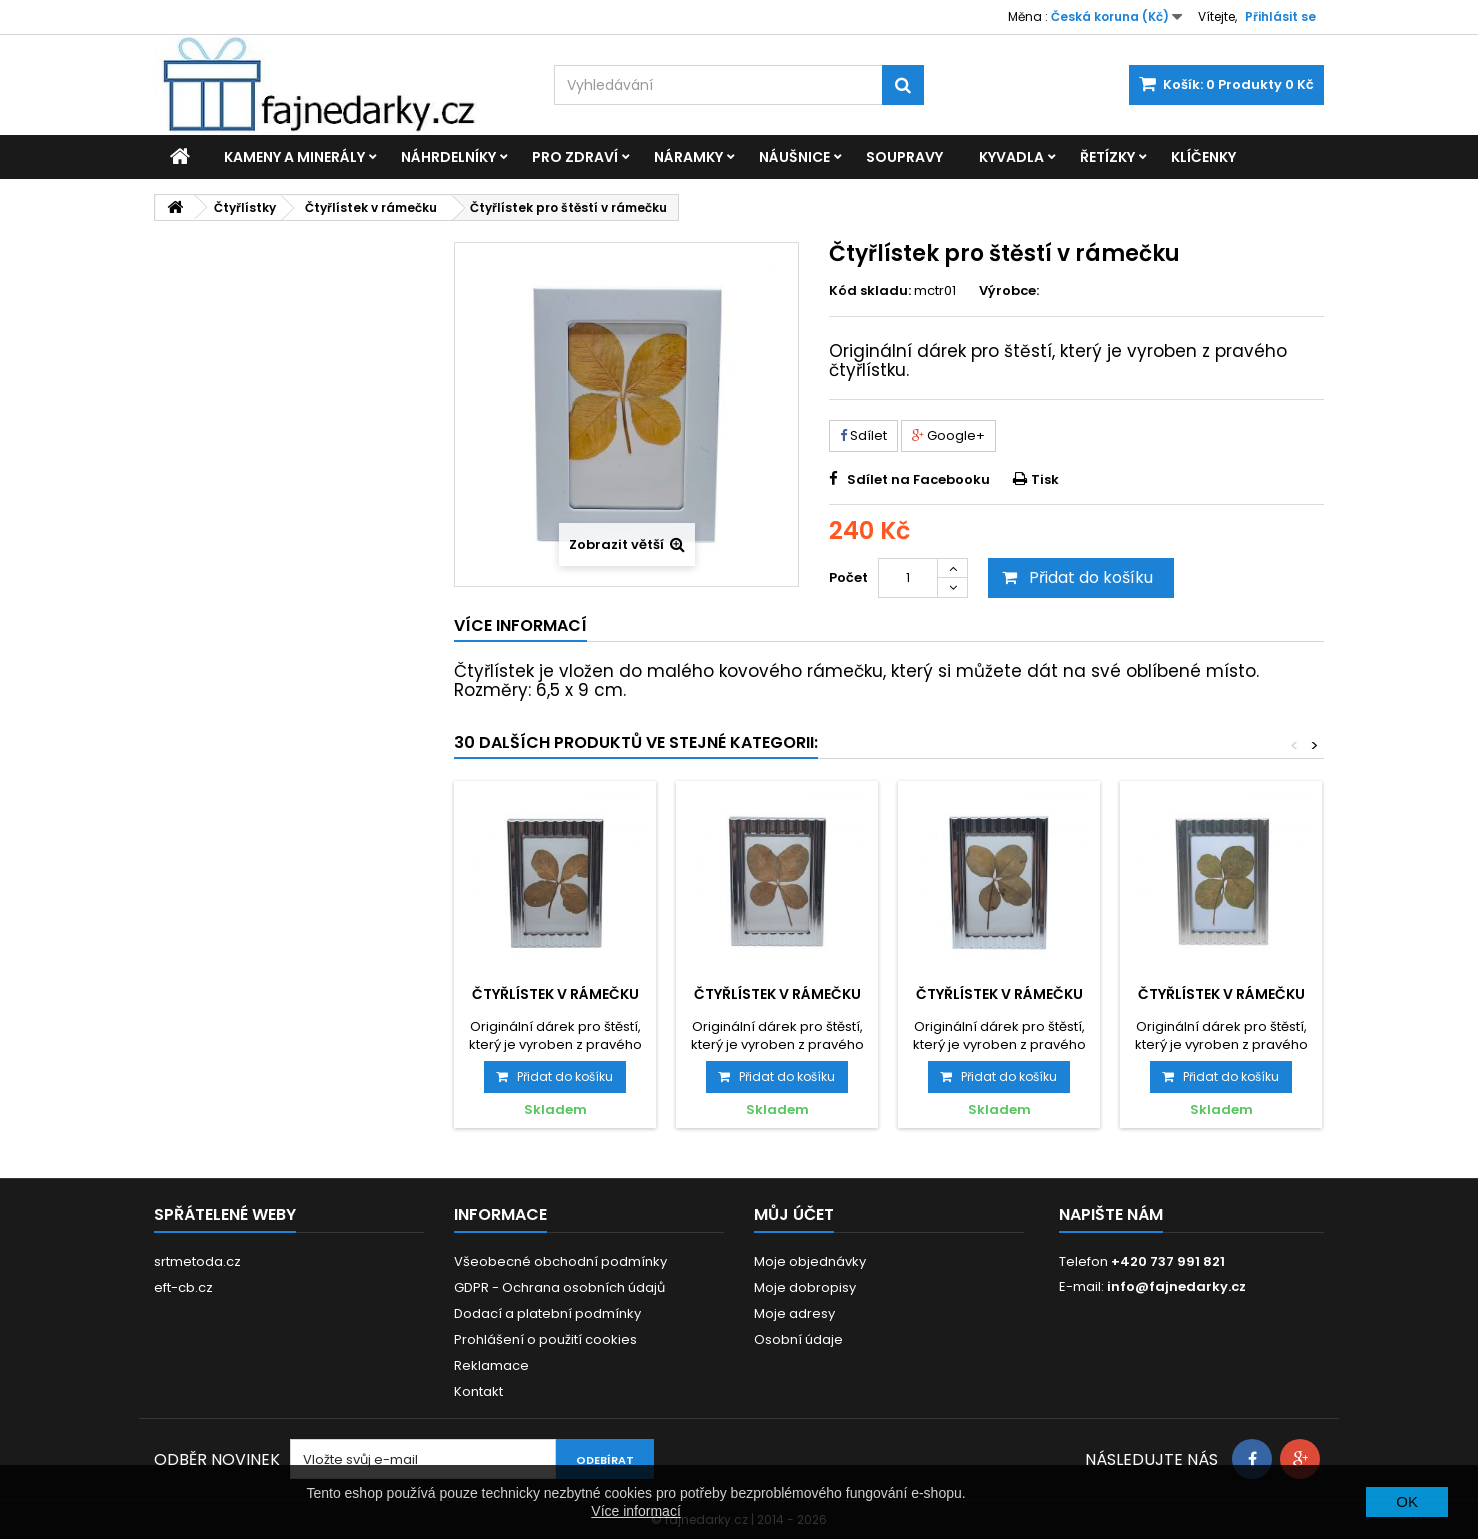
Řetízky (1107, 157)
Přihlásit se (1280, 16)
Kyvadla (1011, 157)
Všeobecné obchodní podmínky (560, 1261)
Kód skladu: (870, 291)
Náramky (688, 157)
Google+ (948, 435)
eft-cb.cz (183, 1287)
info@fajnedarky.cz (1176, 1286)
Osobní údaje (798, 1339)
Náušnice (794, 157)
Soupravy (904, 157)
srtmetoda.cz (197, 1261)
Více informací (635, 1511)
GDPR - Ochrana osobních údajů (559, 1287)
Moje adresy (794, 1313)
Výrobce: (1009, 291)
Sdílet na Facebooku (918, 479)
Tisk (1045, 479)
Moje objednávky (810, 1261)
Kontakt (478, 1391)
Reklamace (491, 1365)
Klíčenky (1203, 157)
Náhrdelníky (448, 157)
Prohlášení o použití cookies (545, 1339)
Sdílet (863, 435)
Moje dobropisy (805, 1287)
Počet (848, 577)
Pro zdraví (575, 157)
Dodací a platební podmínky (547, 1313)
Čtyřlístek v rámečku (555, 994)
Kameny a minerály (294, 157)
